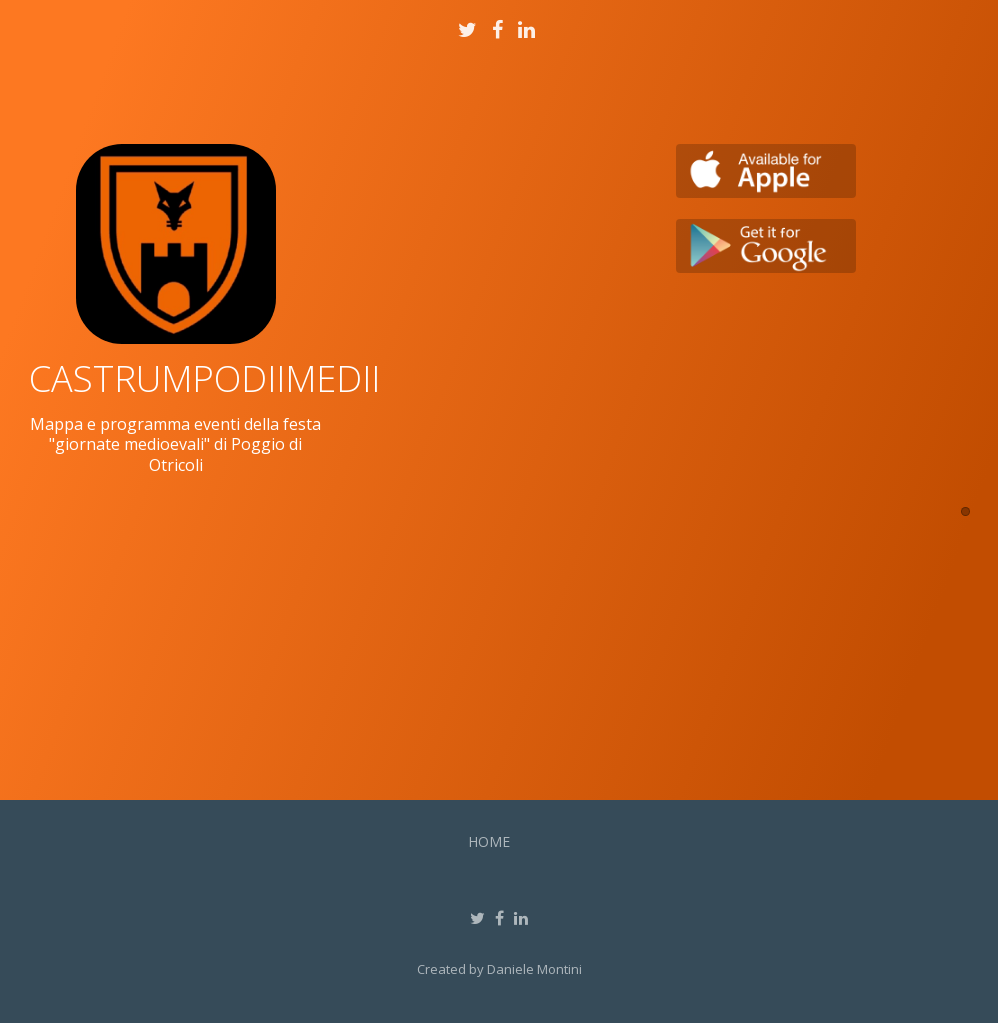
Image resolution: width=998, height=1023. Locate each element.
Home (489, 841)
